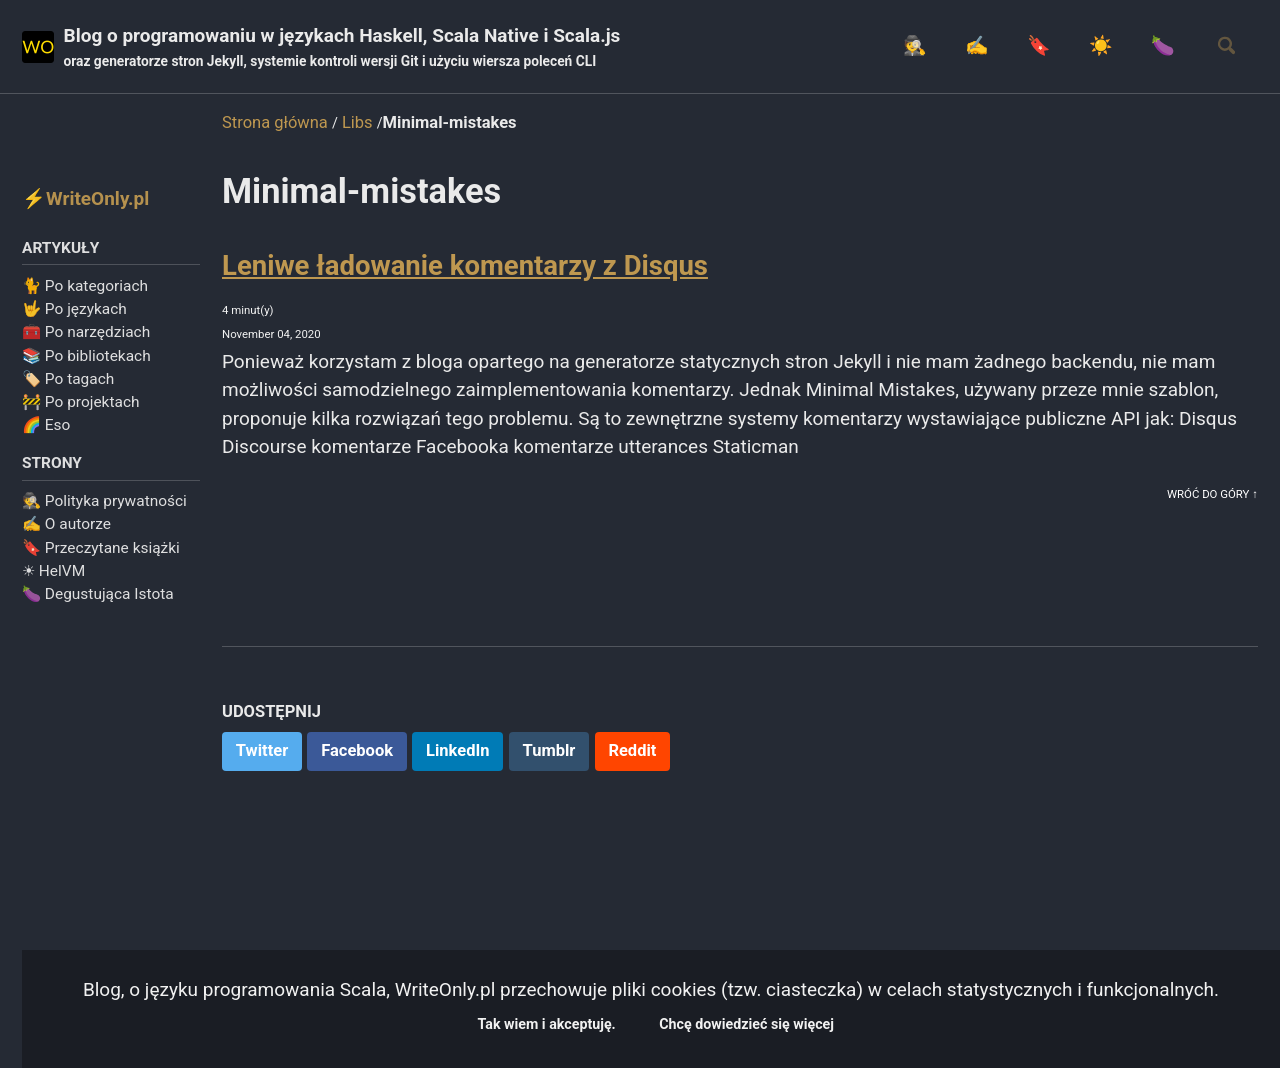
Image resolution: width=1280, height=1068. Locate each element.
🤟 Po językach (74, 318)
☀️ (1073, 48)
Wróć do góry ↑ (1205, 561)
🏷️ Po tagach (68, 388)
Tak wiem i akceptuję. (610, 1020)
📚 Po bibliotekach (86, 365)
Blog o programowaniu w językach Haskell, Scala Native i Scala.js (387, 51)
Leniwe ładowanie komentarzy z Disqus (465, 273)
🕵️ (860, 48)
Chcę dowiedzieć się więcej (841, 1020)
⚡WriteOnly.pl (95, 201)
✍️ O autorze (66, 538)
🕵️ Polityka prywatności (104, 515)
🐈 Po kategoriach (85, 295)
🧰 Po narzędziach (86, 341)
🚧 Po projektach (81, 411)
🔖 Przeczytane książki (101, 561)
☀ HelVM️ (53, 584)
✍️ (931, 48)
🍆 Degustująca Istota (98, 607)
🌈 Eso (46, 434)
